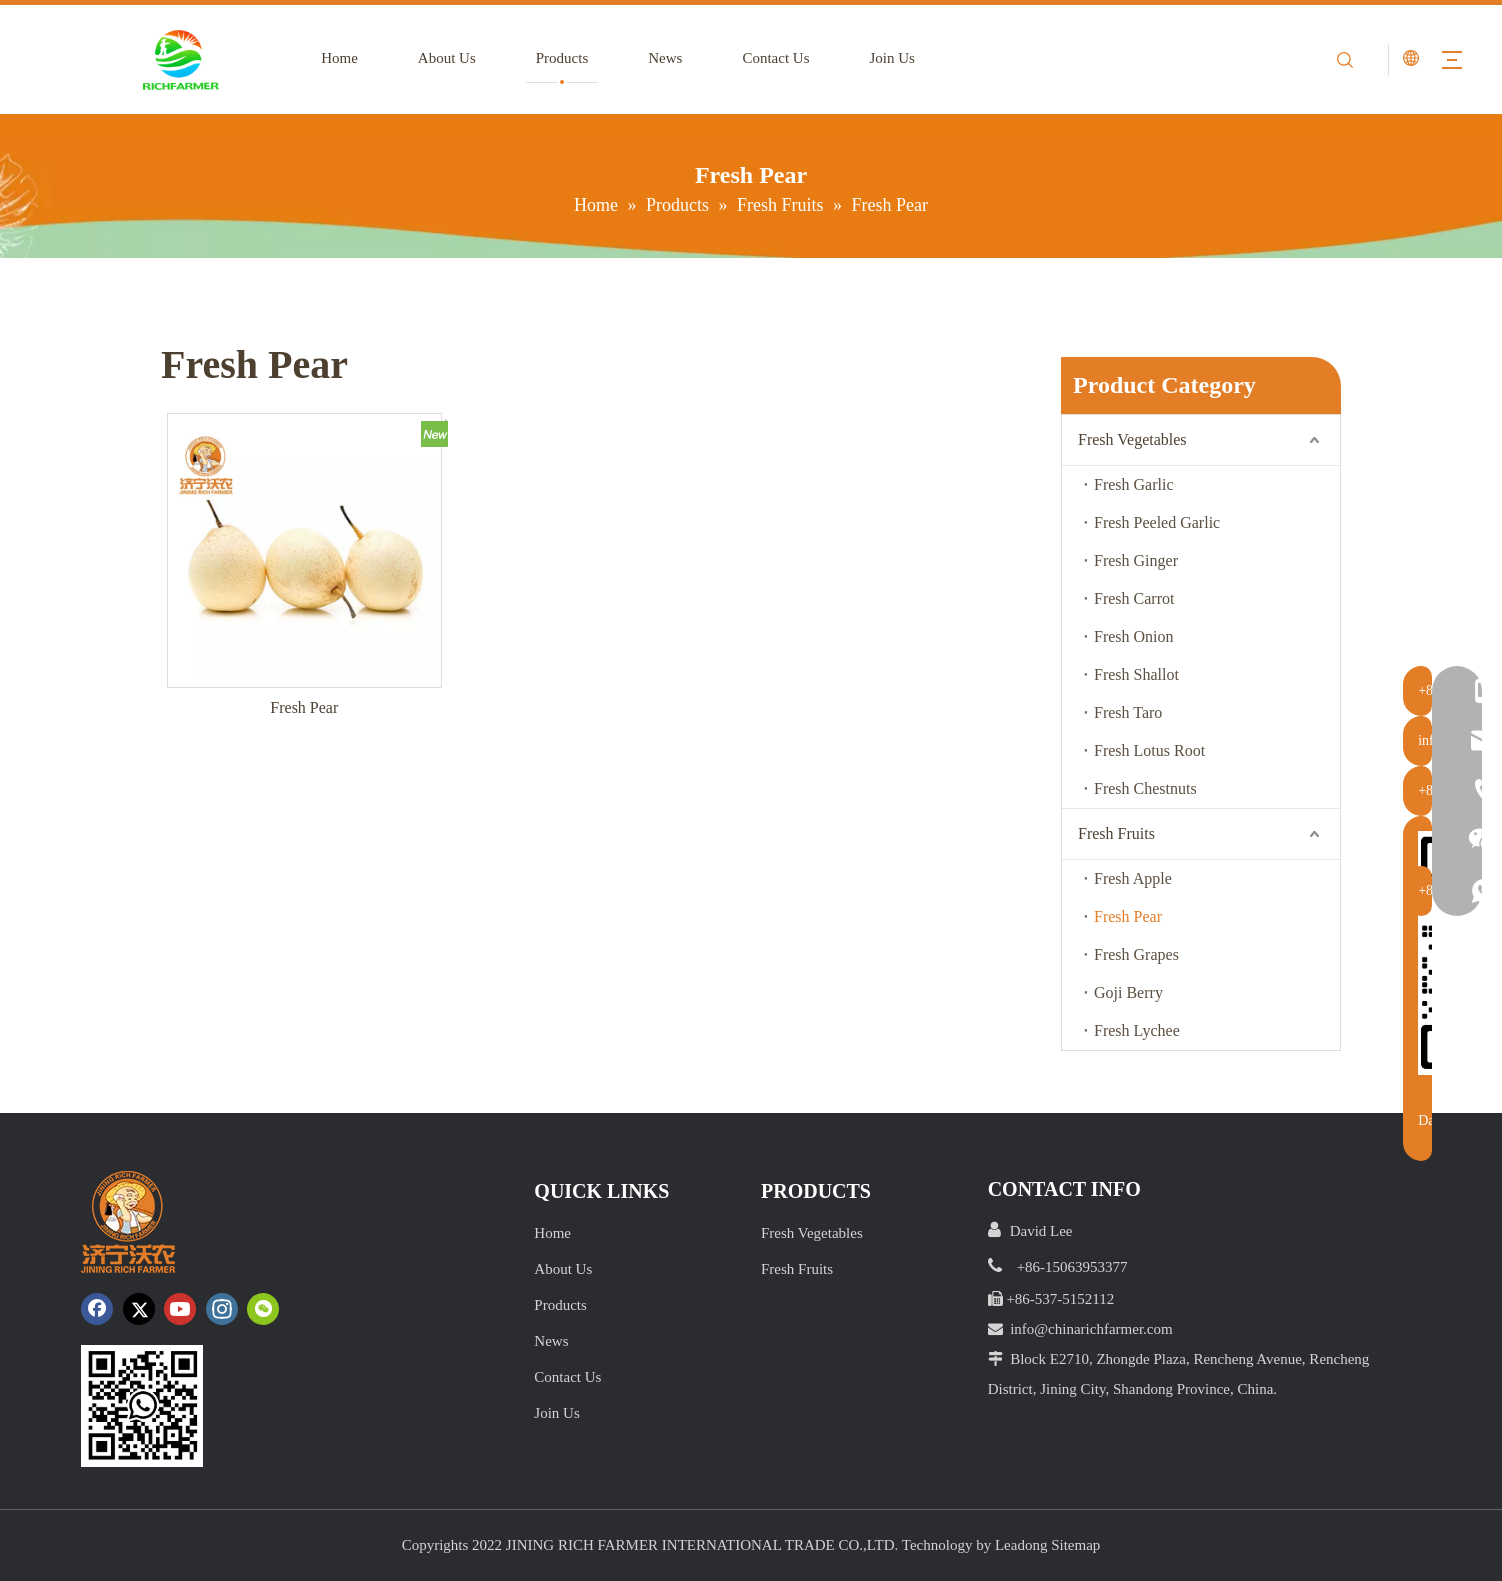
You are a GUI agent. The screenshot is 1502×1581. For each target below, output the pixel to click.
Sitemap (1075, 1545)
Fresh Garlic (1134, 484)
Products (550, 58)
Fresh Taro (1128, 712)
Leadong (1021, 1545)
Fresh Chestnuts (1145, 788)
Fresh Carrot (1134, 598)
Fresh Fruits (1116, 833)
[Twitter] (139, 1309)
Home (328, 58)
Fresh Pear (304, 707)
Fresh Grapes (1136, 954)
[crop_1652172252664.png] (142, 1406)
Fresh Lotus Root (1149, 750)
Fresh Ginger (1136, 560)
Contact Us (764, 58)
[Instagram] (222, 1309)
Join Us (880, 58)
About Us (435, 58)
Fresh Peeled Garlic (1157, 522)
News (654, 58)
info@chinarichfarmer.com (1091, 1329)
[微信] (263, 1309)
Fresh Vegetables (1132, 439)
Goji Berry (1128, 992)
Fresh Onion (1134, 636)
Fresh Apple (1133, 878)
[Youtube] (180, 1309)
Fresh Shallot (1136, 674)
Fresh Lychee (1137, 1030)
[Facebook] (97, 1309)
